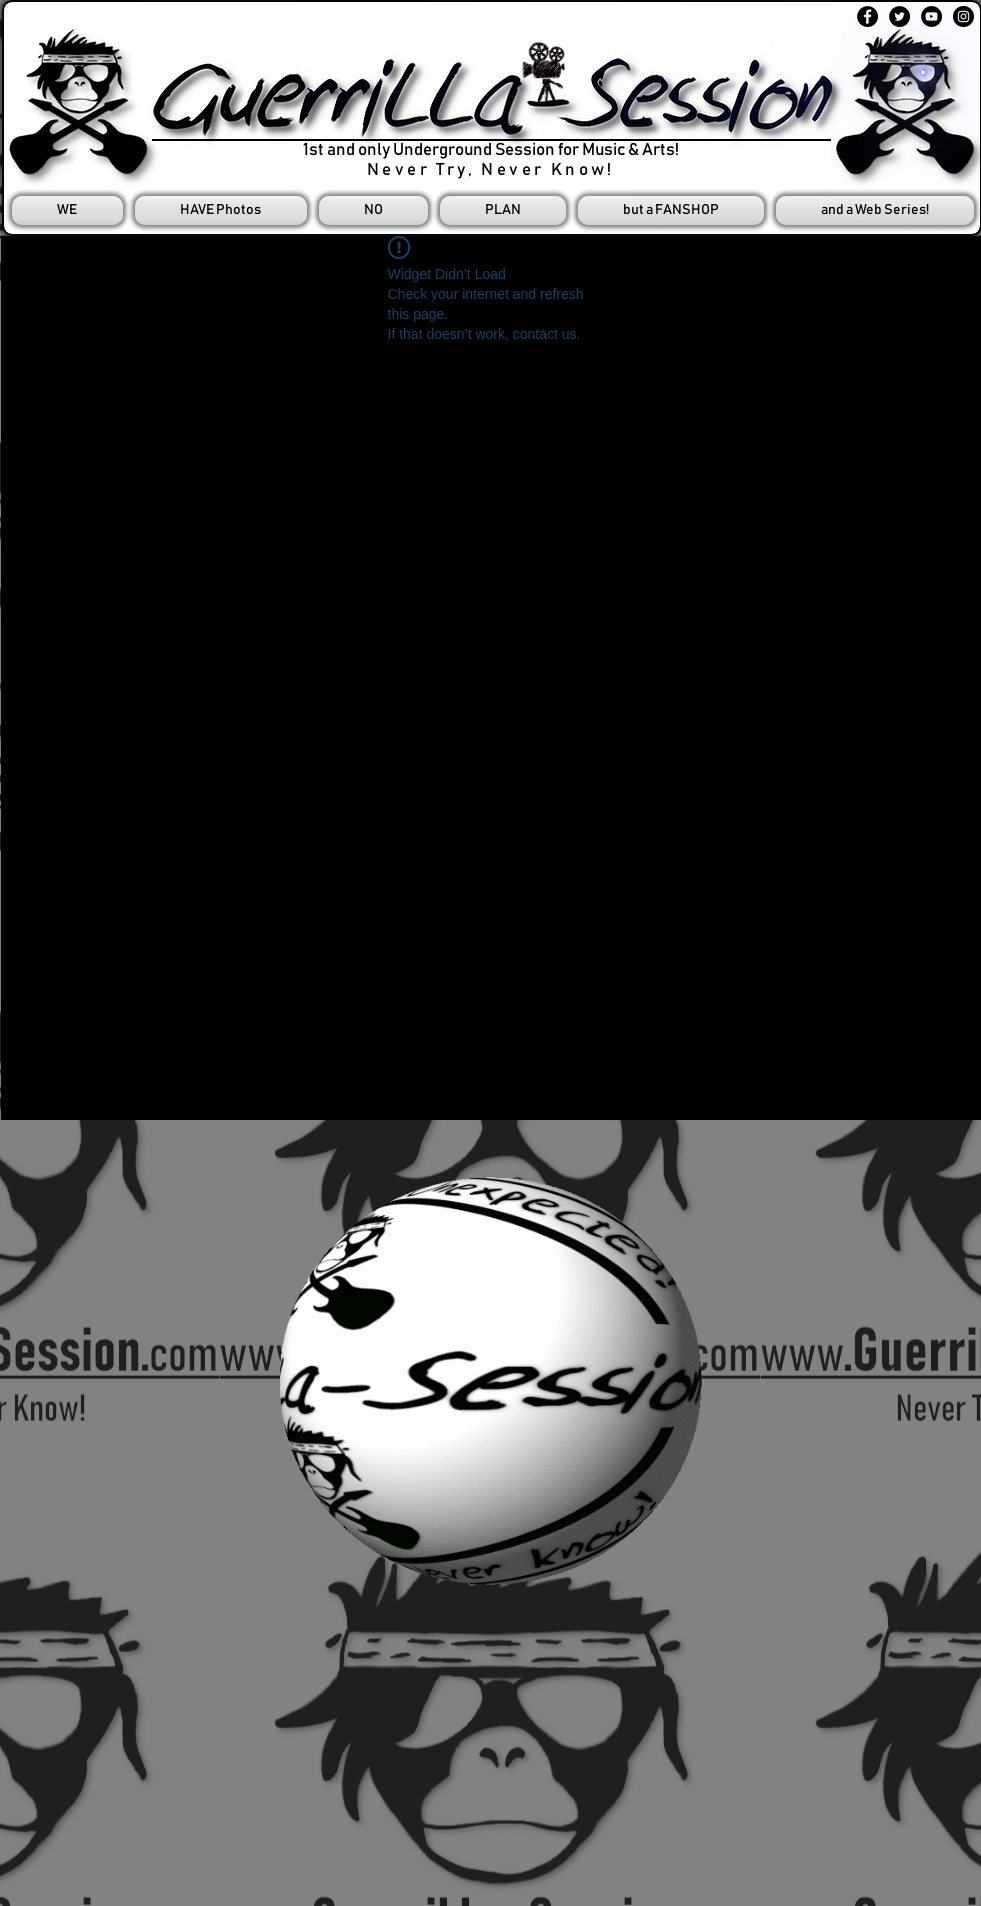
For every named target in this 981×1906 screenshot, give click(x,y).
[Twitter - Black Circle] (899, 16)
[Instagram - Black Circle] (963, 16)
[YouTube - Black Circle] (931, 16)
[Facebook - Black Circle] (867, 16)
